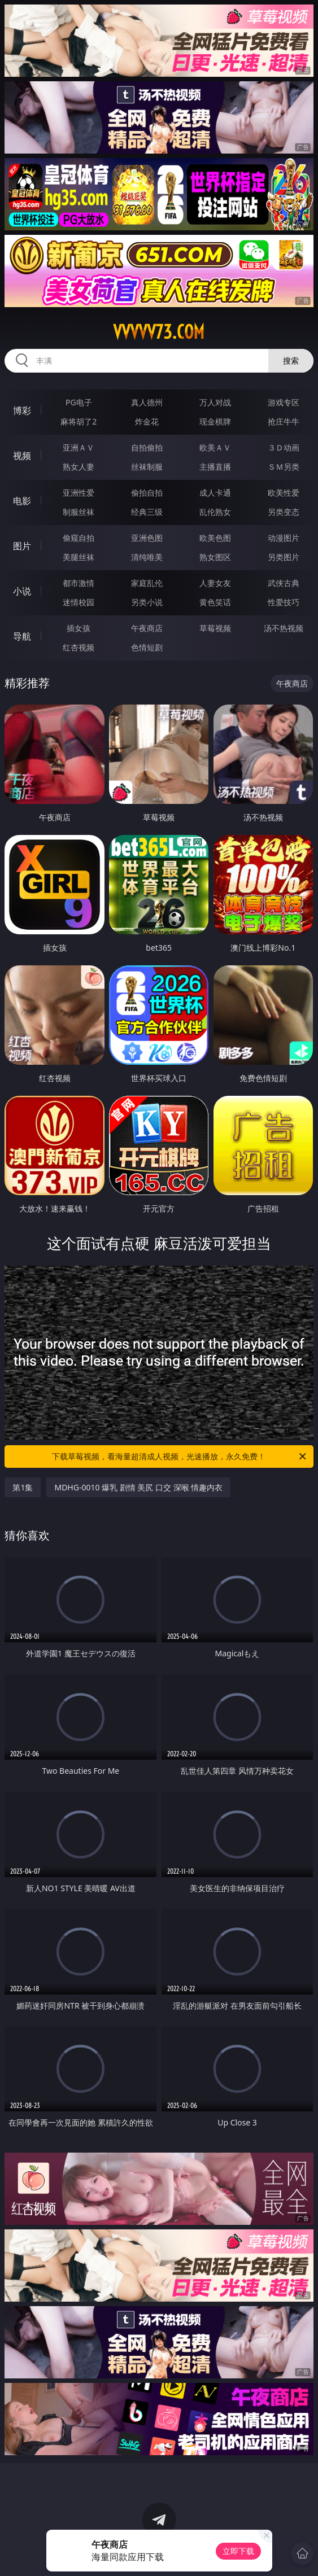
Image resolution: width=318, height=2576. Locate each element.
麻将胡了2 (78, 421)
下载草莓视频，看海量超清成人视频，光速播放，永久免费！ (179, 1456)
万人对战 (215, 402)
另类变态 (283, 511)
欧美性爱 (283, 492)
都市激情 (78, 583)
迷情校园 (78, 602)
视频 (22, 455)
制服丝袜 (78, 511)
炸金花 (147, 421)
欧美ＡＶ (215, 447)
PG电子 (79, 402)
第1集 (22, 1487)
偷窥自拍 (78, 537)
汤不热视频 (283, 628)
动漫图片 (283, 537)
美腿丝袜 (78, 557)
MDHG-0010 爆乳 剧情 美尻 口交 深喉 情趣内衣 (138, 1487)
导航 (22, 636)
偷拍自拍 (147, 492)
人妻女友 (215, 583)
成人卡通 (215, 492)
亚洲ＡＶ (78, 447)
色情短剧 (147, 647)
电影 (22, 501)
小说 (22, 591)
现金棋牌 (215, 421)
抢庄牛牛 (283, 421)
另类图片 (283, 557)
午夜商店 (147, 628)
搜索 (291, 360)
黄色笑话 (215, 602)
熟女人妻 (78, 466)
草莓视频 (215, 628)
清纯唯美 (147, 557)
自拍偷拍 (147, 447)
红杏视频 (78, 647)
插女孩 (78, 628)
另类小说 (147, 602)
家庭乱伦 (147, 583)
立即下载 (238, 2551)
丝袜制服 (147, 466)
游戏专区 (283, 402)
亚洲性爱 (78, 492)
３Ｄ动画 (283, 447)
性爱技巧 (283, 602)
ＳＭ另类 (283, 466)
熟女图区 (215, 557)
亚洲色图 (147, 537)
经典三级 (147, 511)
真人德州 (147, 402)
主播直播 (215, 466)
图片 (22, 546)
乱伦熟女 (215, 511)
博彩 (22, 410)
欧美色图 (215, 537)
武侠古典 (283, 583)
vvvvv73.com (158, 332)
